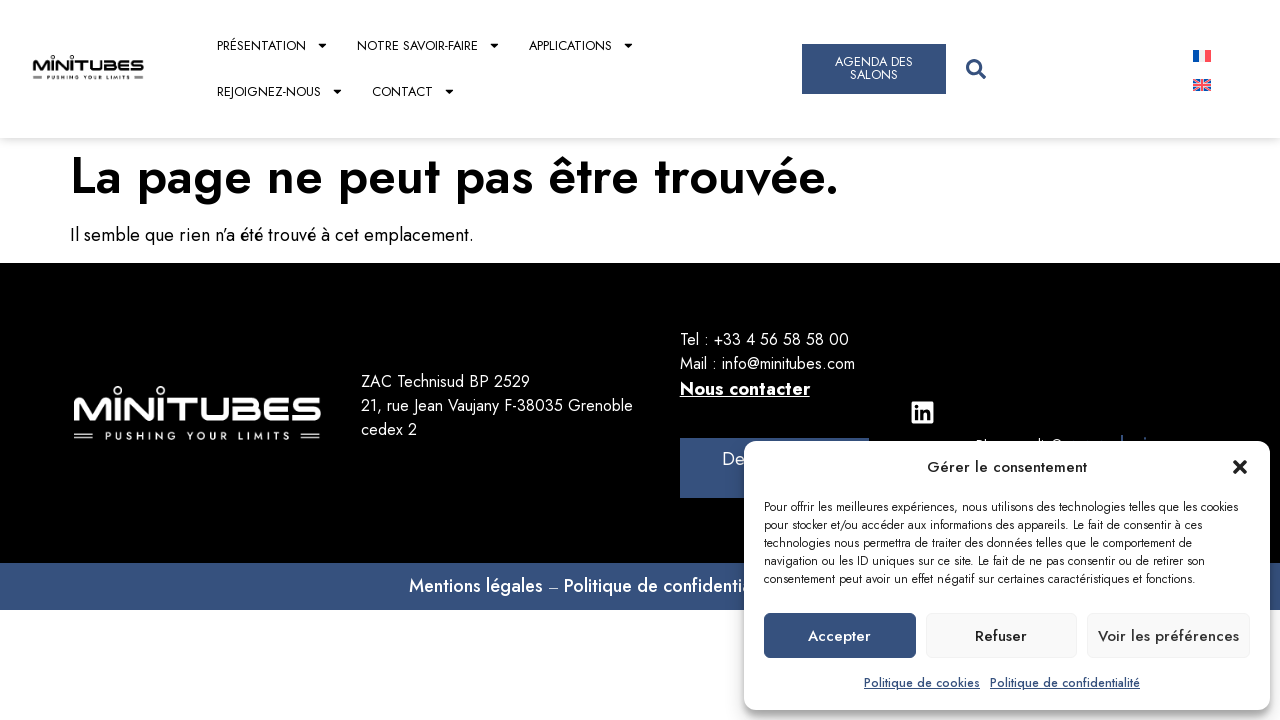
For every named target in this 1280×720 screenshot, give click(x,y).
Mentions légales (476, 586)
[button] (1240, 467)
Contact (414, 91)
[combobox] (1060, 68)
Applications (582, 45)
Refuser (1001, 636)
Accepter (839, 636)
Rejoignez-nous (280, 91)
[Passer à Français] (1202, 54)
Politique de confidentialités (674, 586)
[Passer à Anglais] (1202, 83)
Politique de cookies (922, 683)
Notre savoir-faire (429, 45)
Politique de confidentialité (1065, 683)
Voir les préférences (1168, 636)
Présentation (273, 45)
